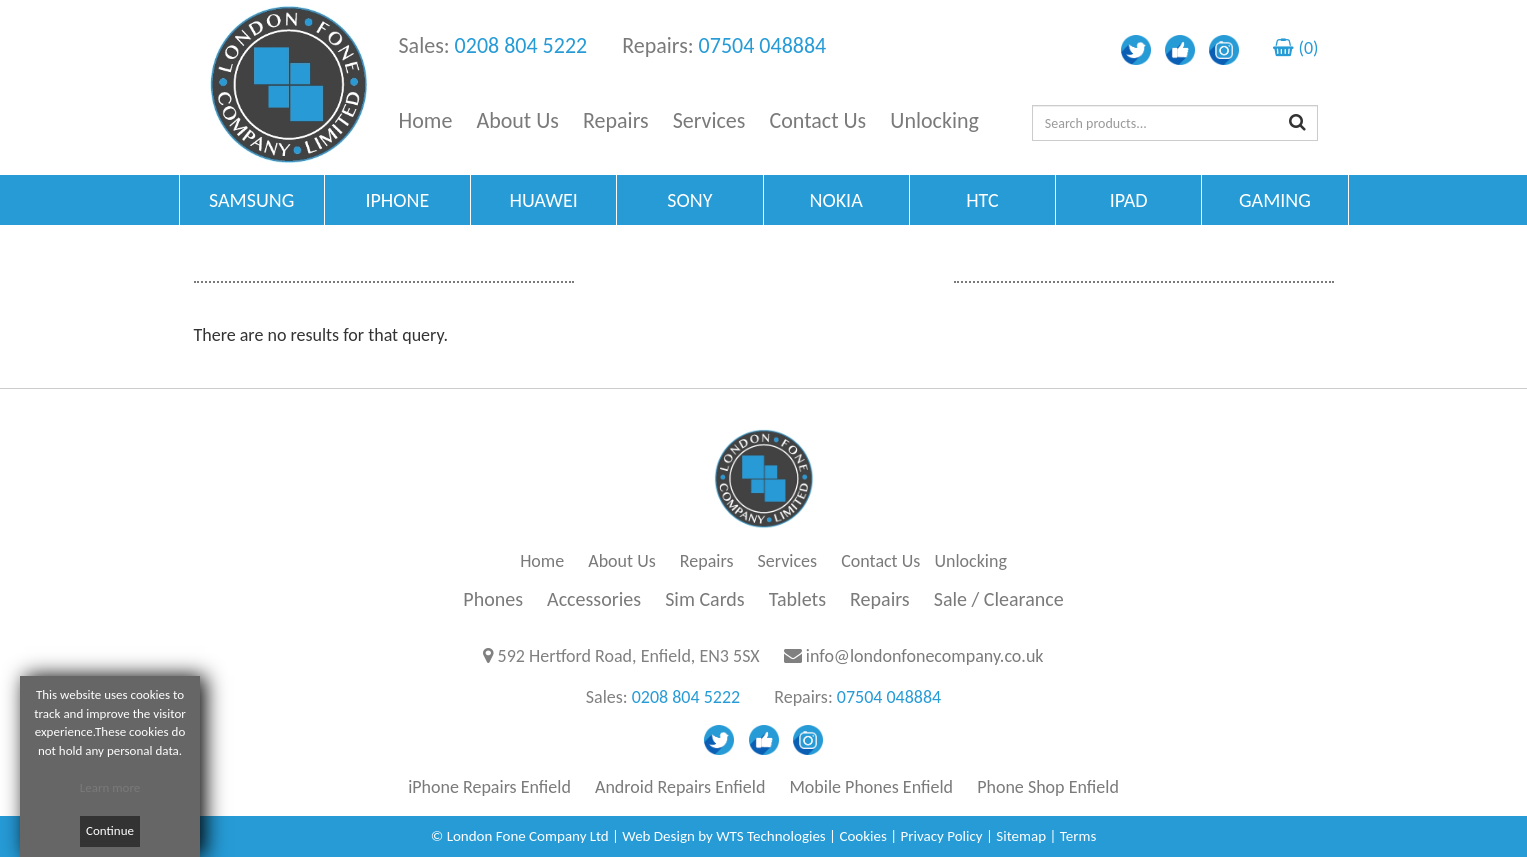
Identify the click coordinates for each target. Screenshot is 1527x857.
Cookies (862, 836)
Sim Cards (705, 599)
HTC (982, 200)
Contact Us (818, 120)
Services (709, 120)
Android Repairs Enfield (680, 787)
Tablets (797, 599)
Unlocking (934, 120)
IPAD (1129, 200)
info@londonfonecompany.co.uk (925, 656)
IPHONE (398, 200)
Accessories (594, 599)
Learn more (110, 787)
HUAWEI (544, 200)
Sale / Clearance (999, 599)
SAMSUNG (251, 200)
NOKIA (836, 200)
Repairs (616, 120)
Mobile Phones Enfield (871, 787)
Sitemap (1021, 836)
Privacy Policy (942, 836)
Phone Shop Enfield (1048, 787)
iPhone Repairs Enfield (489, 787)
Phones (493, 599)
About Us (517, 120)
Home (426, 120)
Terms (1078, 836)
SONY (689, 200)
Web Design (658, 836)
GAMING (1275, 200)
